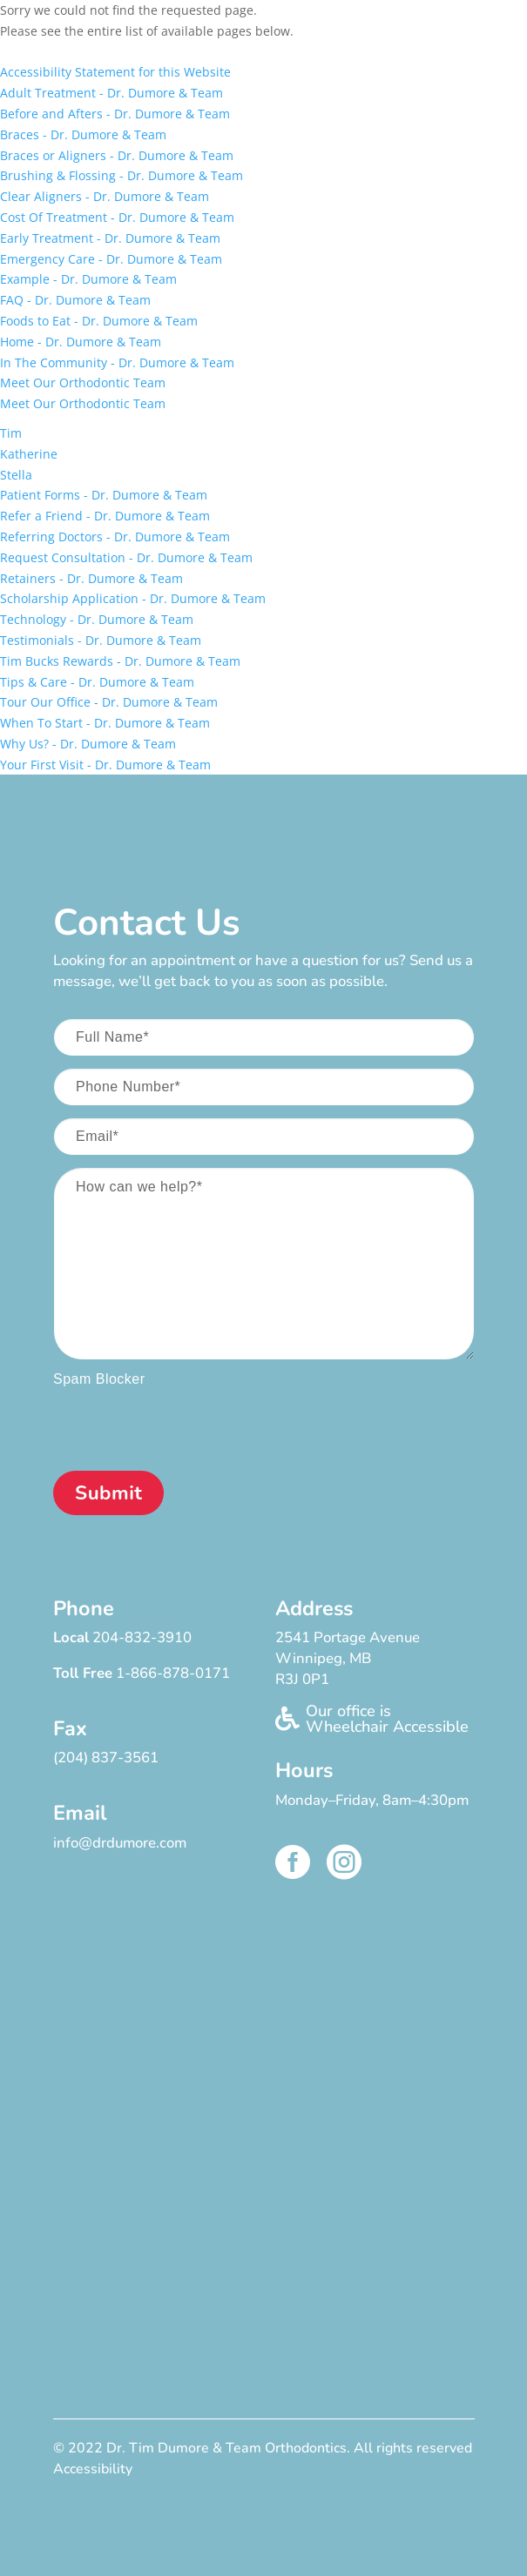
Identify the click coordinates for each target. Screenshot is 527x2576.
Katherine (28, 454)
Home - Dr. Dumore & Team (80, 341)
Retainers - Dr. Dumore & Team (91, 578)
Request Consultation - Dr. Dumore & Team (126, 557)
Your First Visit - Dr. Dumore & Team (105, 764)
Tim (11, 433)
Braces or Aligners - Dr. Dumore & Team (116, 155)
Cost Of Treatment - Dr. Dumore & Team (117, 217)
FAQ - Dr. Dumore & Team (75, 300)
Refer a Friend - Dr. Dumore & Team (105, 515)
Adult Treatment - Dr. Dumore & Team (111, 92)
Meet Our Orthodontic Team (83, 382)
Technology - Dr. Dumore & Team (96, 619)
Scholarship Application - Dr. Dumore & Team (133, 598)
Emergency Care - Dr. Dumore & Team (111, 259)
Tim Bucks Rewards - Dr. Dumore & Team (120, 661)
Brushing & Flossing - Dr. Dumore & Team (121, 175)
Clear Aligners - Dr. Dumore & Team (104, 196)
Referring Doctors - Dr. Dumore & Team (115, 536)
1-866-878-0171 (173, 1673)
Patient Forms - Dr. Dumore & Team (103, 494)
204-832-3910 (142, 1637)
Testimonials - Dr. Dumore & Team (100, 640)
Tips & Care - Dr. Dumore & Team (97, 682)
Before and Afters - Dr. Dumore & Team (115, 113)
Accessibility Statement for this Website (115, 72)
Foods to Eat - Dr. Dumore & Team (99, 320)
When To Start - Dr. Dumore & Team (105, 722)
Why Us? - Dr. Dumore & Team (88, 743)
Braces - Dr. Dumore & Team (83, 134)
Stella (16, 474)
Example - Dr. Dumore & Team (88, 279)
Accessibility (92, 2469)
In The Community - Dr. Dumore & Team (117, 362)
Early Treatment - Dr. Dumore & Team (110, 238)
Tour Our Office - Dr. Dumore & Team (109, 702)
